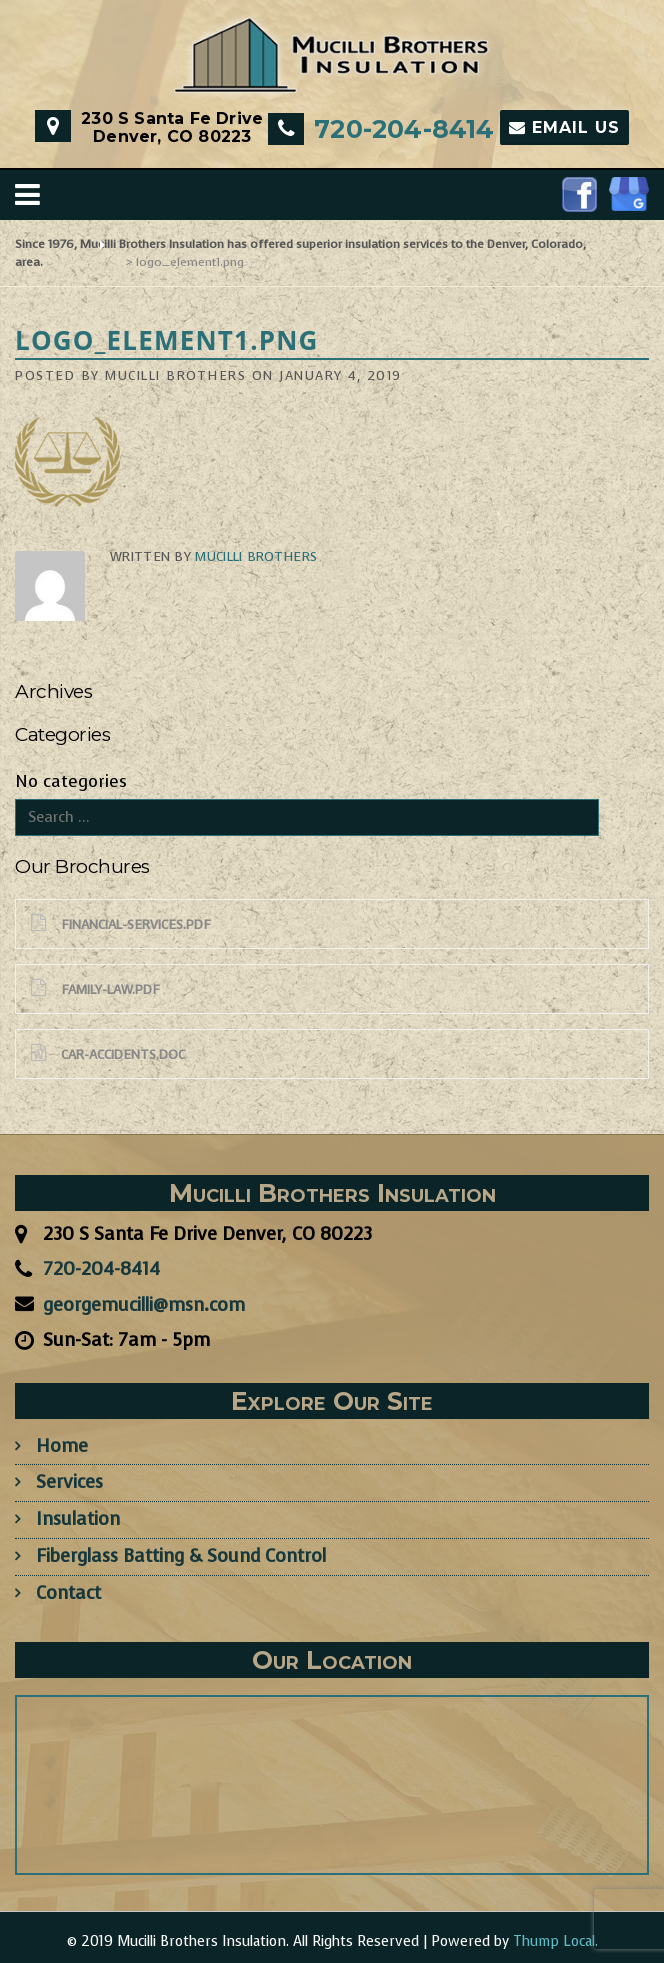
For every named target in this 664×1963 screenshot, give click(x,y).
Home (62, 1446)
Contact (68, 1593)
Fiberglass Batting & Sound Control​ (181, 1556)
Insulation (78, 1519)
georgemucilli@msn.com (144, 1305)
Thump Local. (555, 1941)
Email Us (564, 127)
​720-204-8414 (404, 129)
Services (69, 1482)
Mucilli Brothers (175, 375)
